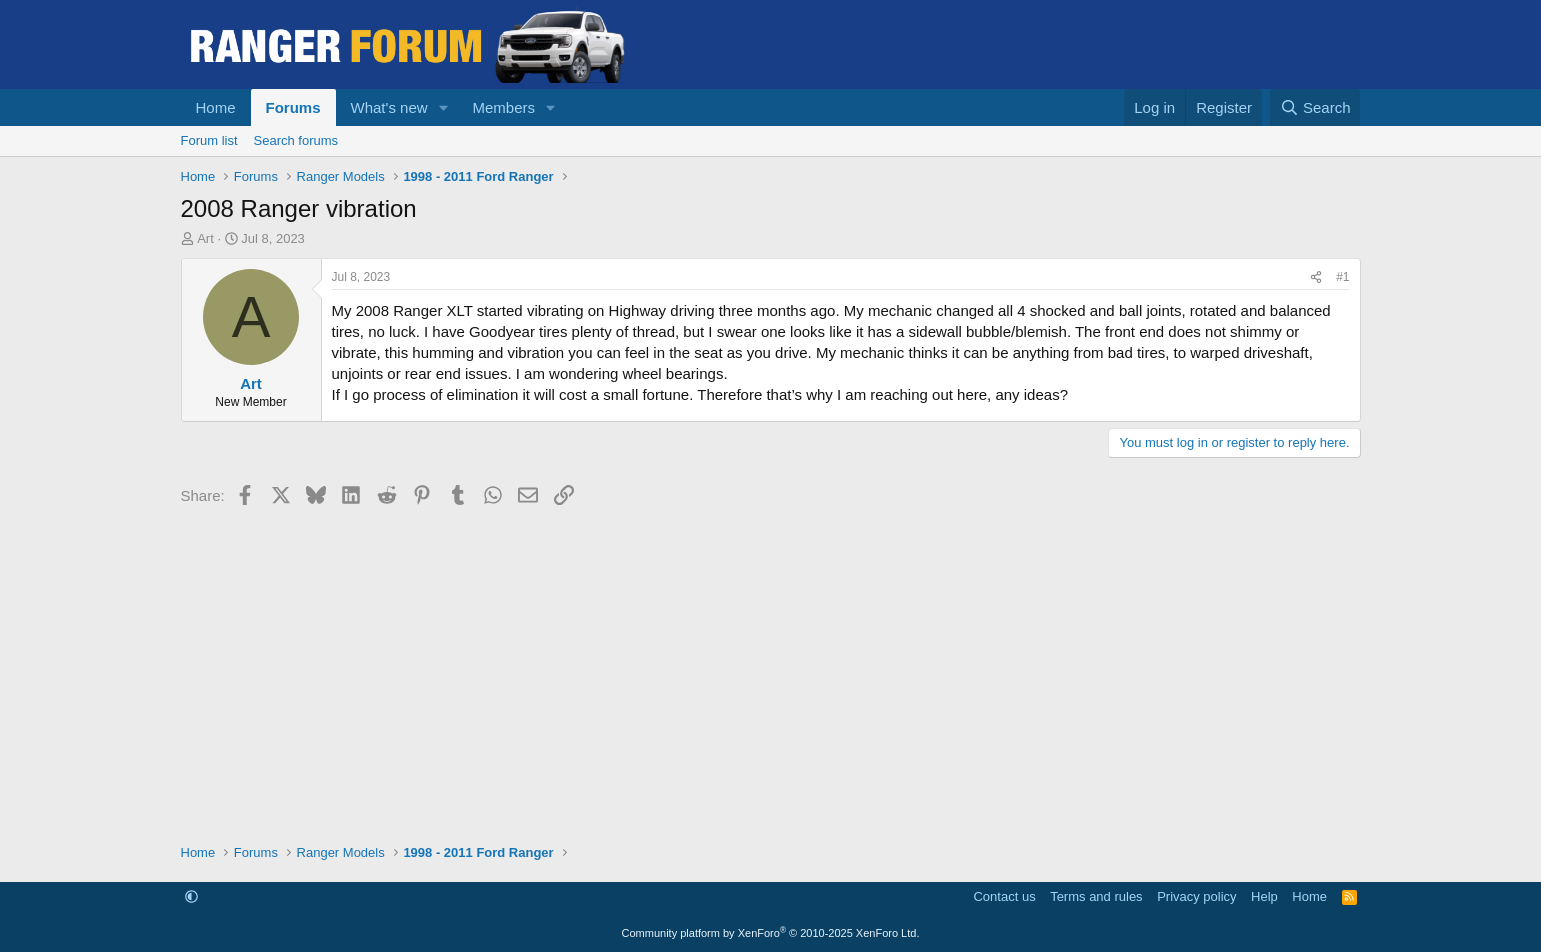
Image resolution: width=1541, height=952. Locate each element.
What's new (389, 107)
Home (216, 107)
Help (1264, 896)
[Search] (1315, 107)
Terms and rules (1096, 896)
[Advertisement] (771, 673)
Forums (293, 107)
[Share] (1316, 277)
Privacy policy (1196, 896)
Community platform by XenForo (771, 933)
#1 (1342, 277)
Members (503, 107)
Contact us (1004, 896)
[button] (443, 107)
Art (205, 238)
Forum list (209, 140)
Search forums (296, 140)
